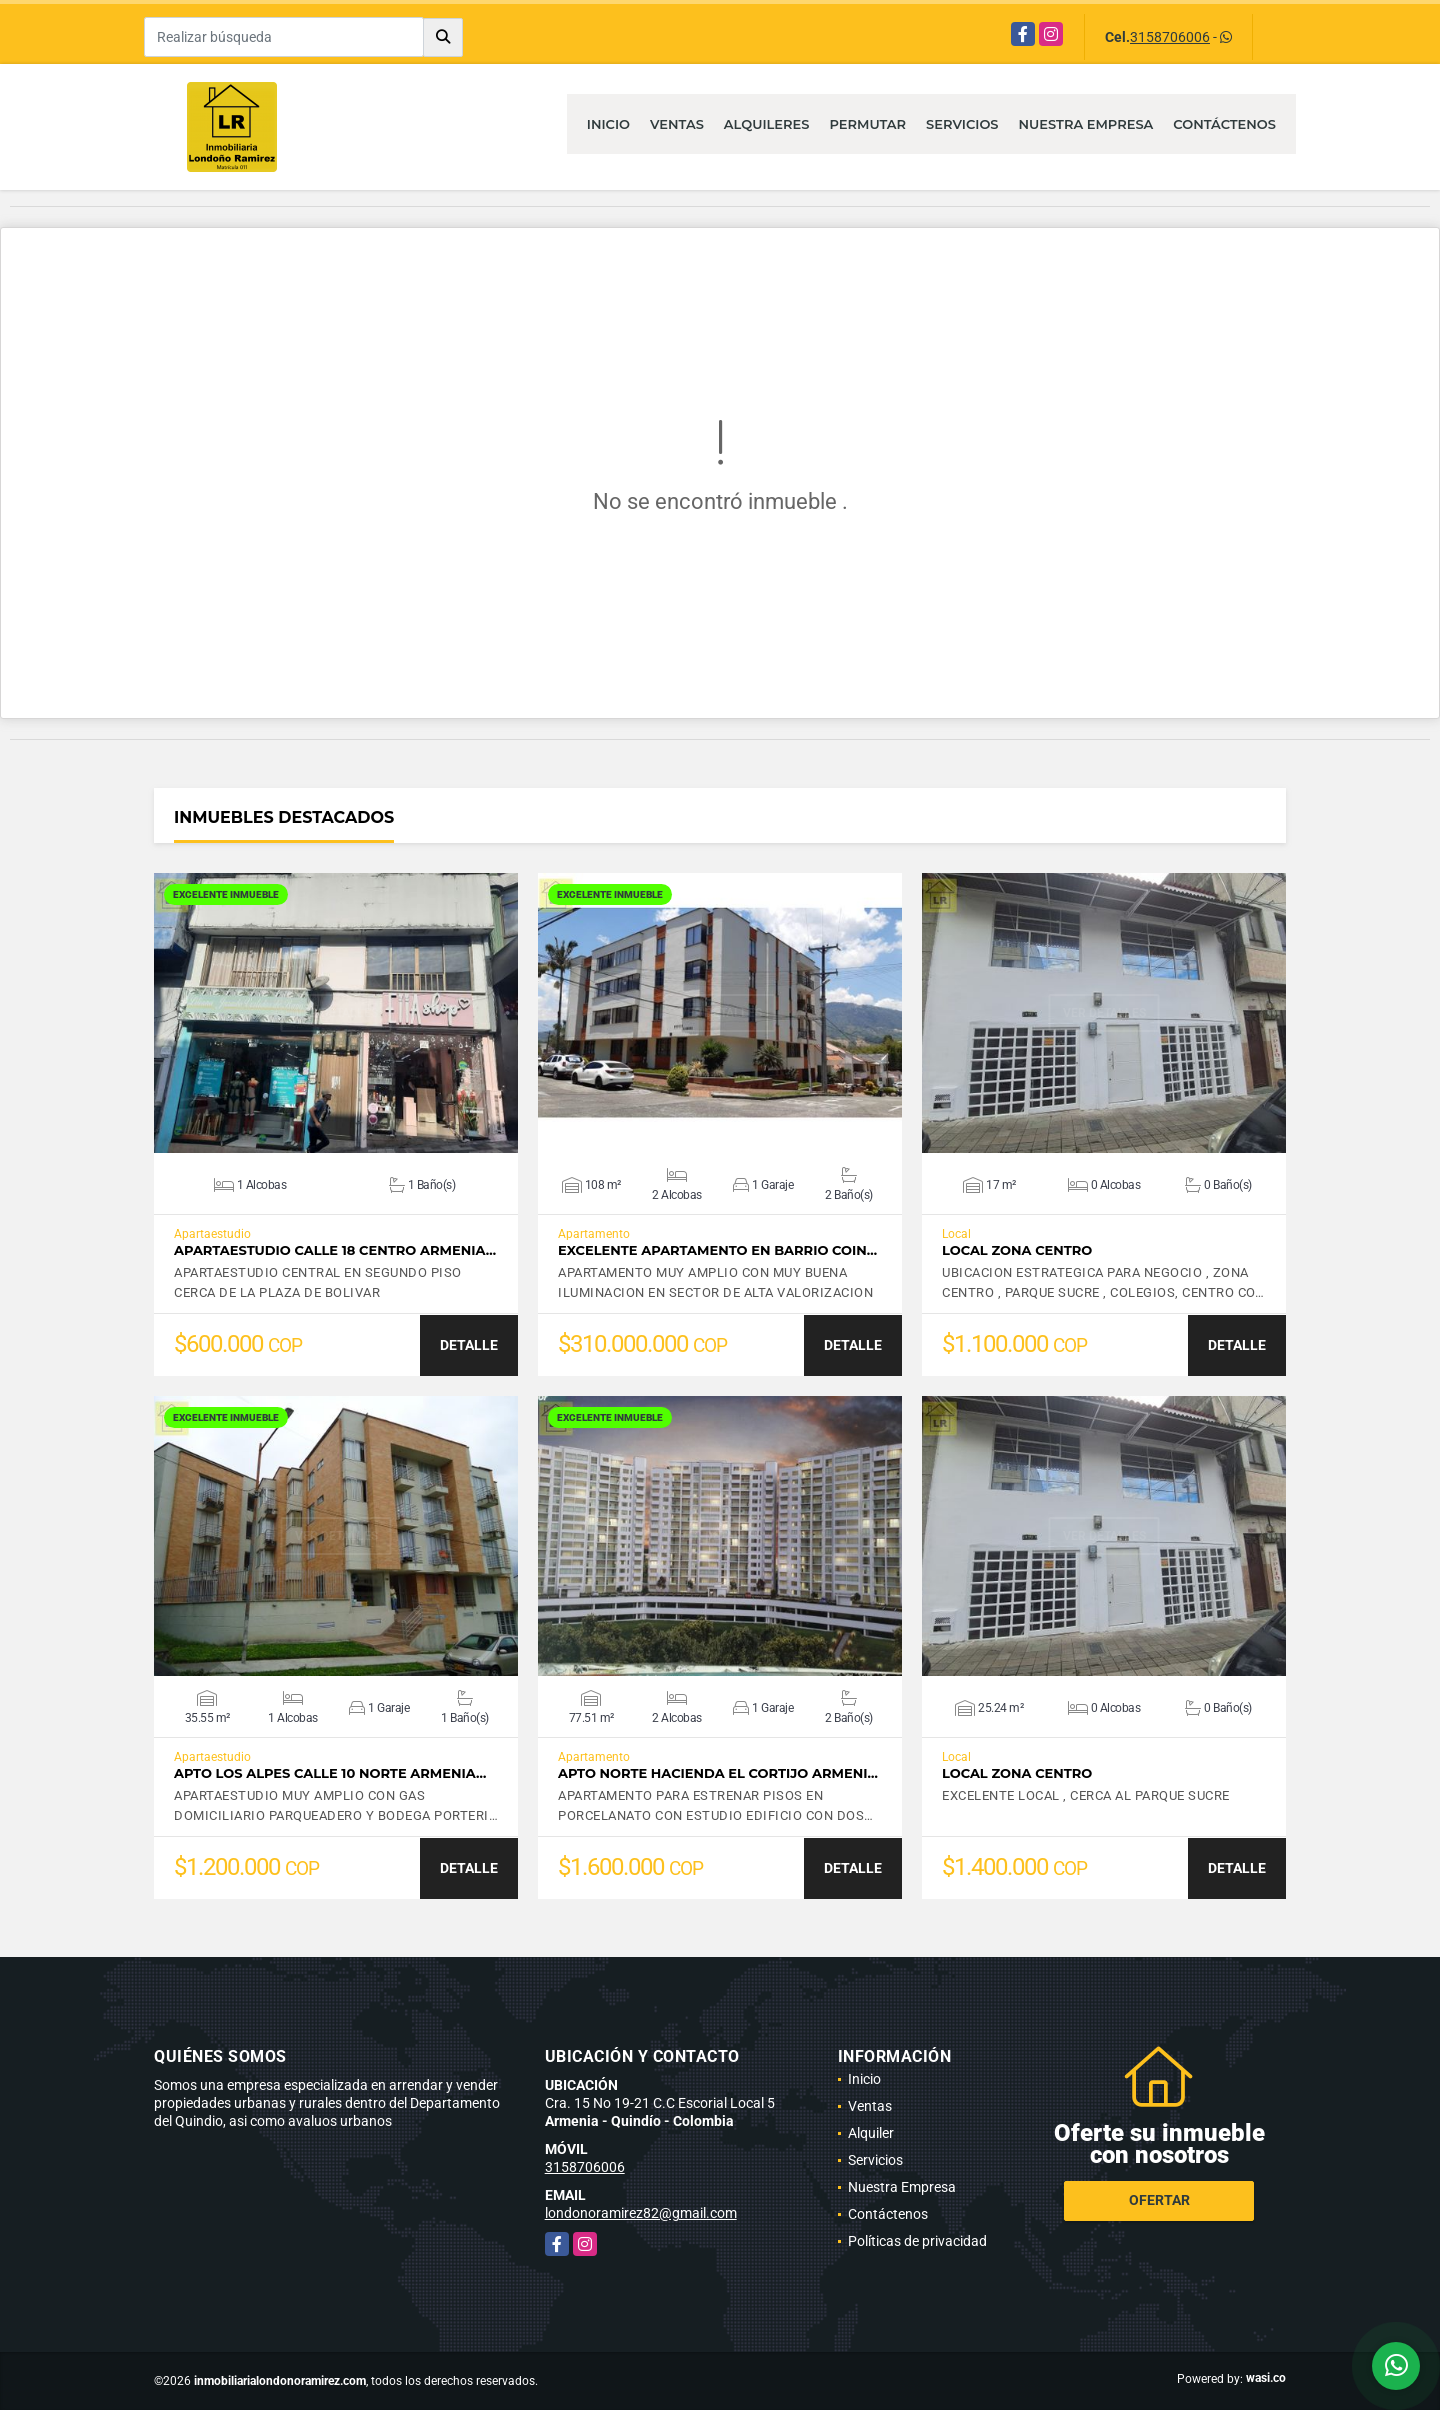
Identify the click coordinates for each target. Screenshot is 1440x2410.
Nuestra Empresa (1086, 124)
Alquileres (767, 124)
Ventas (677, 124)
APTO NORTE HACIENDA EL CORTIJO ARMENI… (718, 1773)
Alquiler (871, 2133)
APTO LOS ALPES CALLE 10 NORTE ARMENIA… (330, 1773)
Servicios (962, 124)
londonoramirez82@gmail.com (641, 2213)
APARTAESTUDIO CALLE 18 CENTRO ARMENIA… (335, 1250)
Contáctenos (1224, 124)
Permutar (867, 124)
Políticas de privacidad (917, 2241)
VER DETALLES (336, 1013)
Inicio (608, 124)
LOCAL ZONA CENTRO (1017, 1250)
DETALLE (469, 1345)
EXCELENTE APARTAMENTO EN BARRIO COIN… (717, 1250)
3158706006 (1170, 37)
